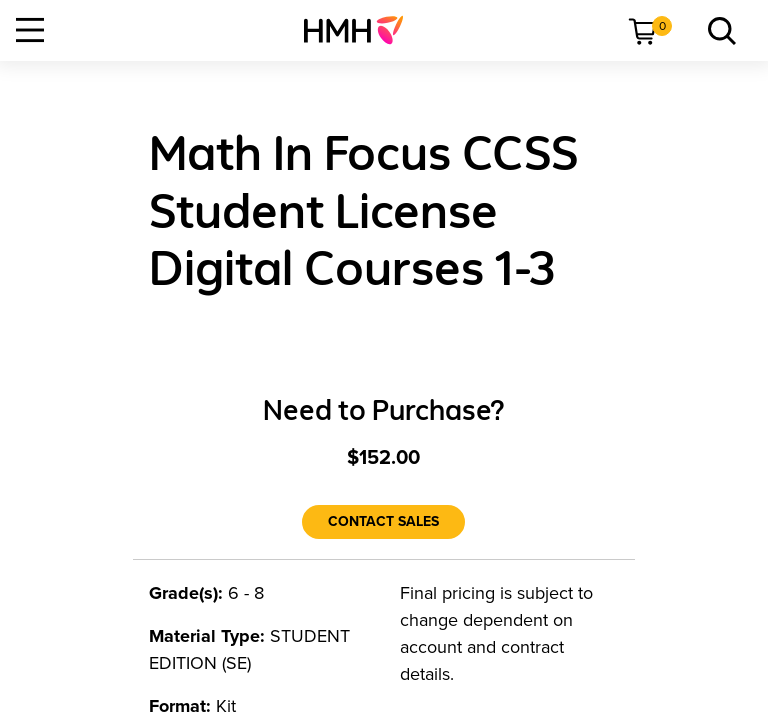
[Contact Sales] (383, 522)
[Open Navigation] (30, 30)
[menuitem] (361, 30)
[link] (361, 30)
